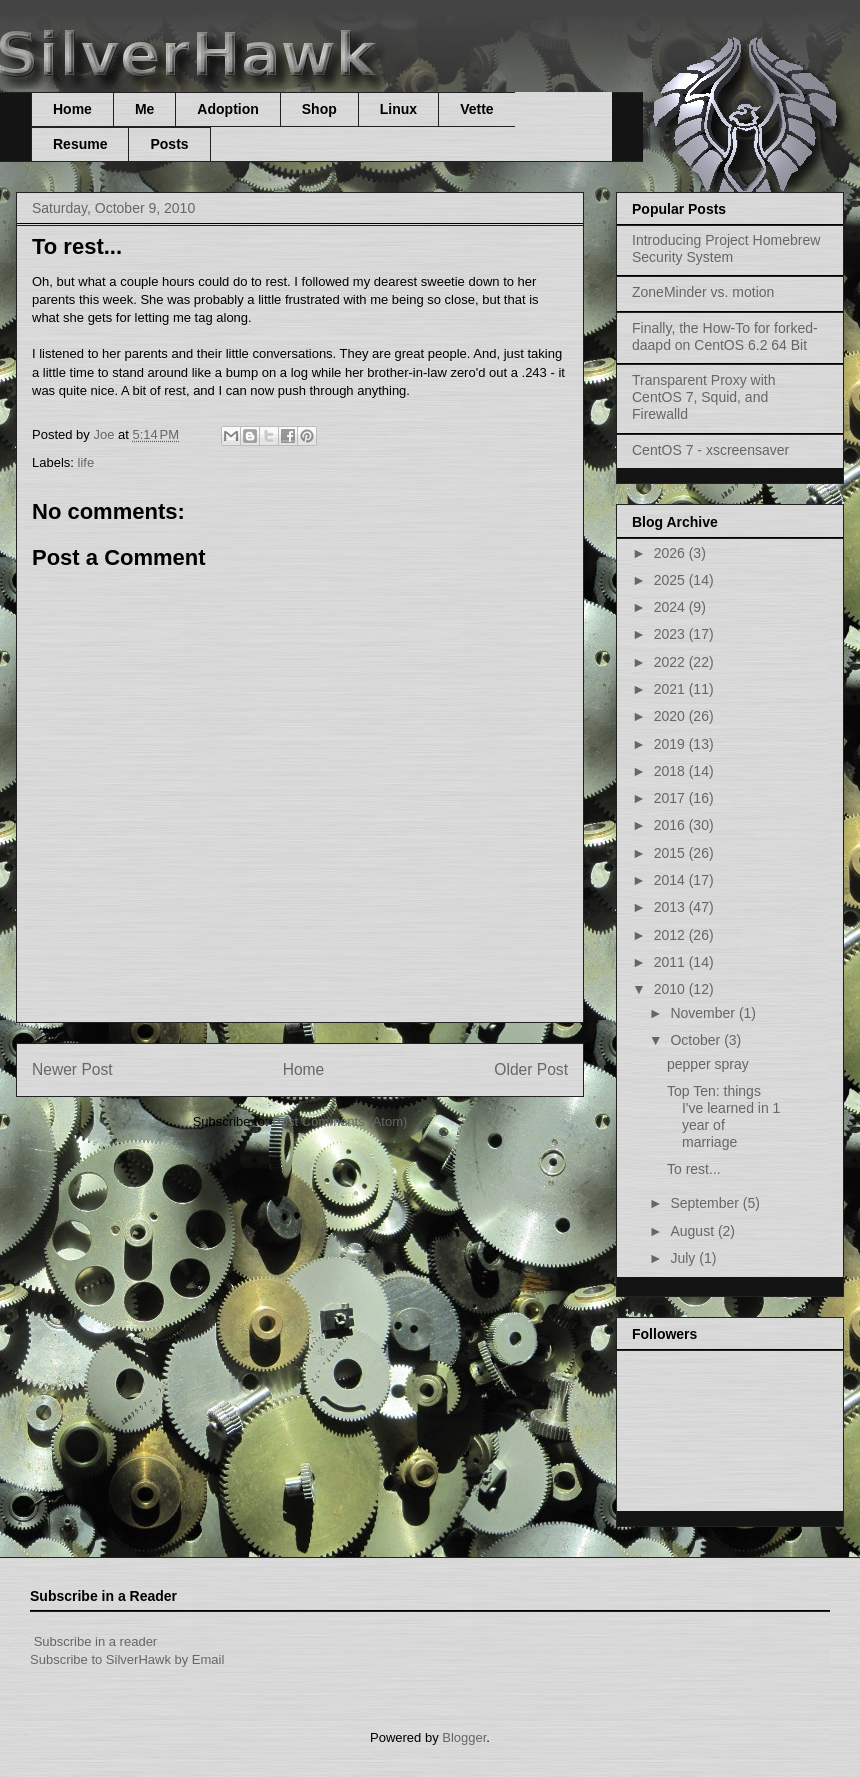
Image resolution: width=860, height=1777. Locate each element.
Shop (319, 109)
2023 (671, 634)
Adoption (227, 109)
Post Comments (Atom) (339, 1121)
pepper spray (708, 1064)
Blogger (464, 1737)
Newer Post (72, 1069)
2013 (671, 907)
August (693, 1231)
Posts (169, 144)
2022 (671, 662)
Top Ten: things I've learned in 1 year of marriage (723, 1116)
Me (144, 109)
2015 (671, 853)
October (697, 1040)
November (704, 1013)
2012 (671, 935)
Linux (398, 109)
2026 (671, 553)
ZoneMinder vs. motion (703, 292)
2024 (671, 607)
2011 (671, 962)
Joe (105, 434)
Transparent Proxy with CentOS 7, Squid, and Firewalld (703, 397)
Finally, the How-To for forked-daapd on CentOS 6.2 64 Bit (725, 336)
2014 (671, 880)
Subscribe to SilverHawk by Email (127, 1659)
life (86, 462)
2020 (671, 716)
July (684, 1258)
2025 (671, 580)
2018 (671, 771)
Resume (80, 144)
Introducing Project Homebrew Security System (726, 248)
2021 (671, 689)
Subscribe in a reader (96, 1641)
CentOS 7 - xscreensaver (710, 450)
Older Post (531, 1069)
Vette (476, 109)
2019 (671, 744)
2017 (671, 798)
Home (72, 109)
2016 (671, 825)
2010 (671, 989)
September (706, 1203)
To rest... (694, 1169)
